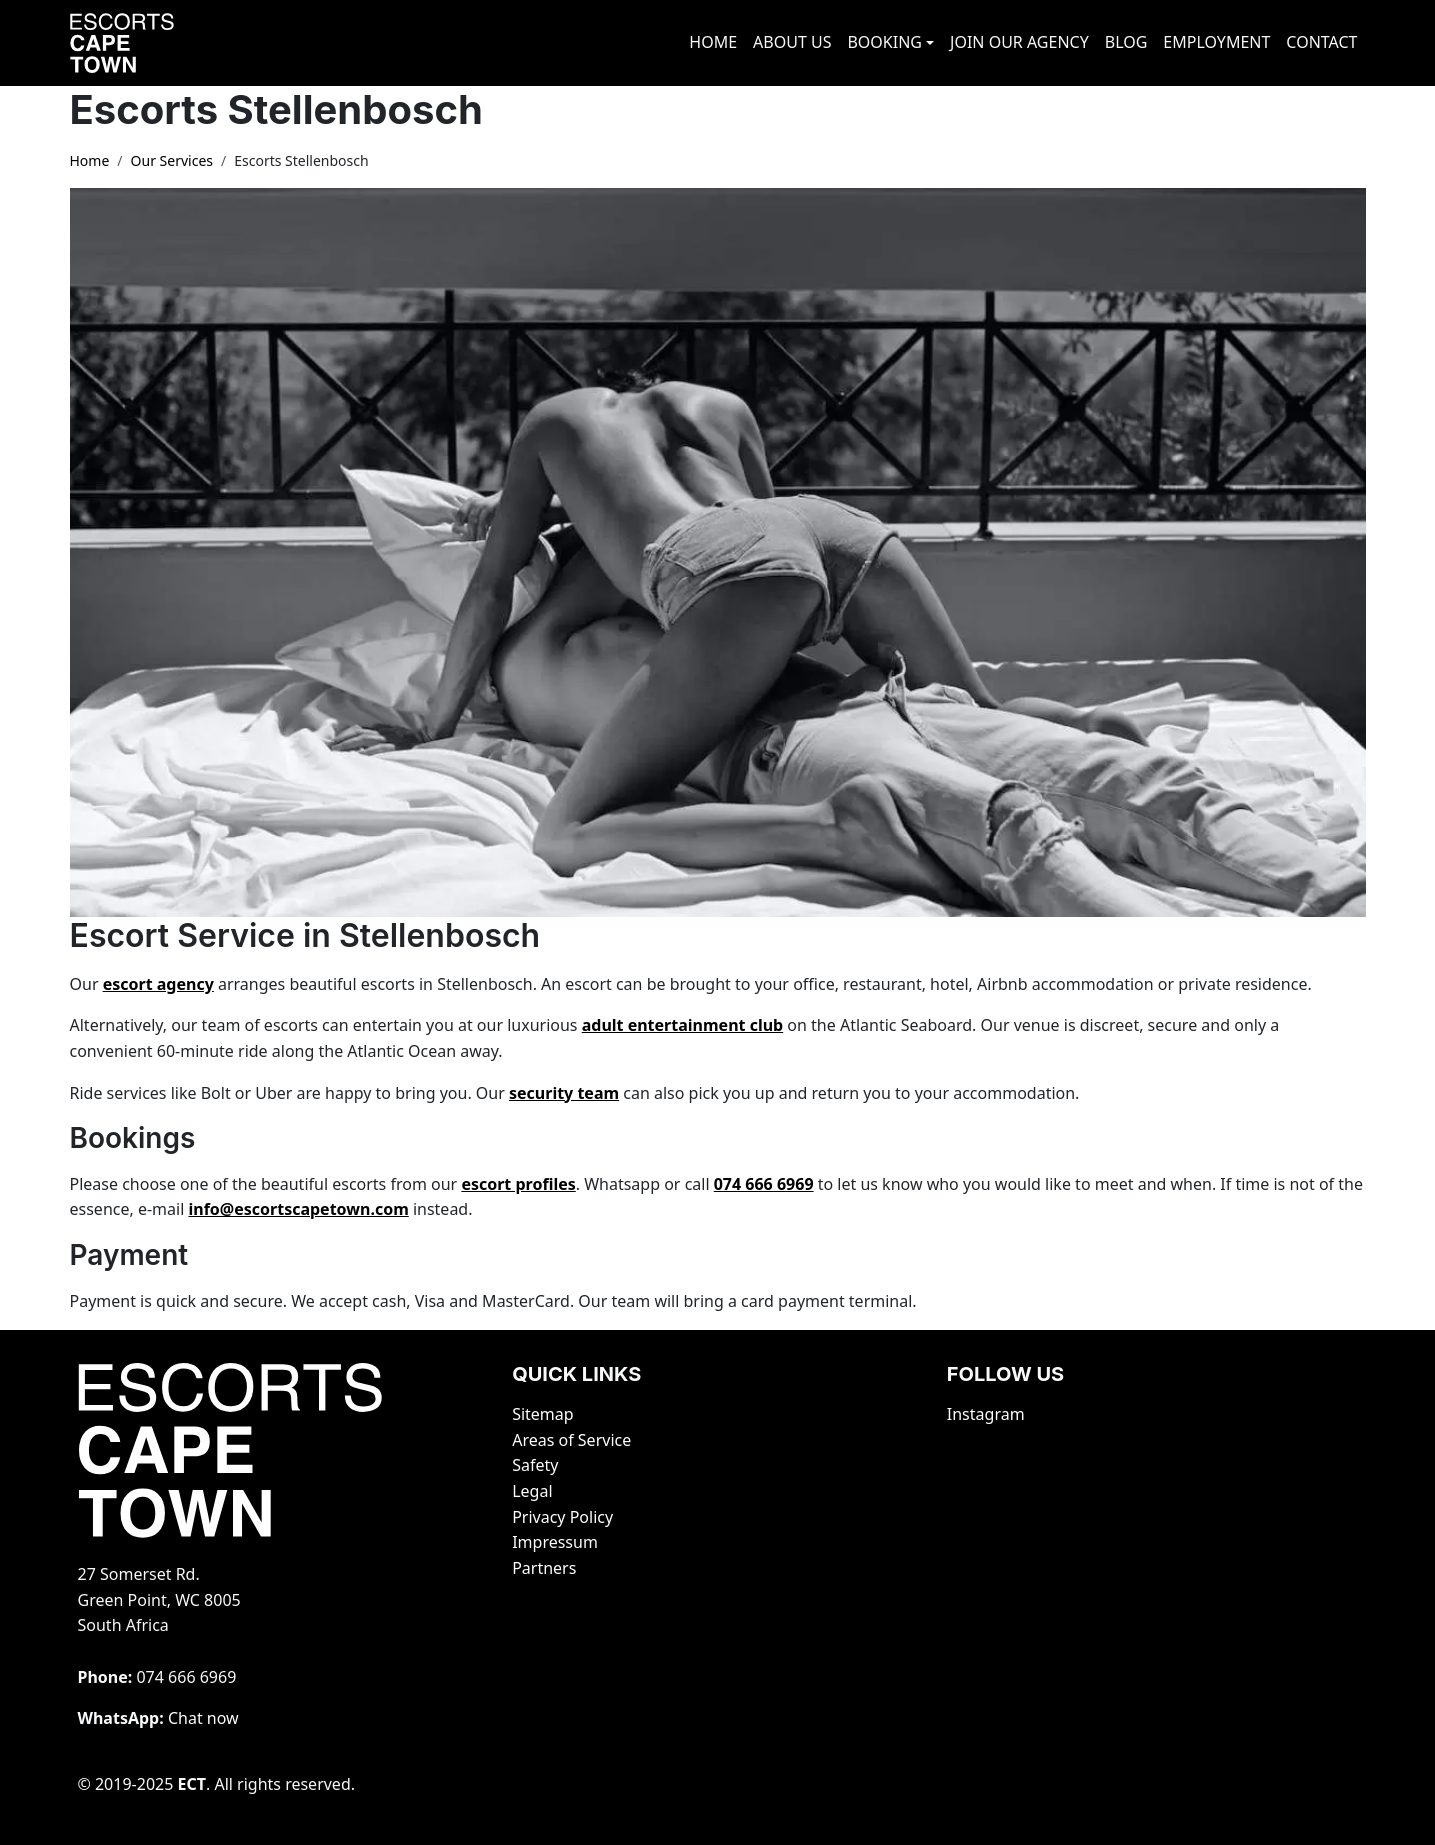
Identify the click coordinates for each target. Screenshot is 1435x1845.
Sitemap (543, 1414)
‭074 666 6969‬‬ (186, 1677)
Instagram (986, 1414)
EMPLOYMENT (1216, 42)
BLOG (1126, 42)
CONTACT (1321, 42)
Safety (535, 1465)
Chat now (203, 1718)
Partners (544, 1568)
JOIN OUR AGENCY (1019, 42)
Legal (532, 1491)
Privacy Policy (562, 1517)
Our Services (172, 160)
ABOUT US (792, 42)
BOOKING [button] (884, 42)
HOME (713, 42)
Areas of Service (571, 1440)
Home (90, 160)
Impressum (555, 1542)
